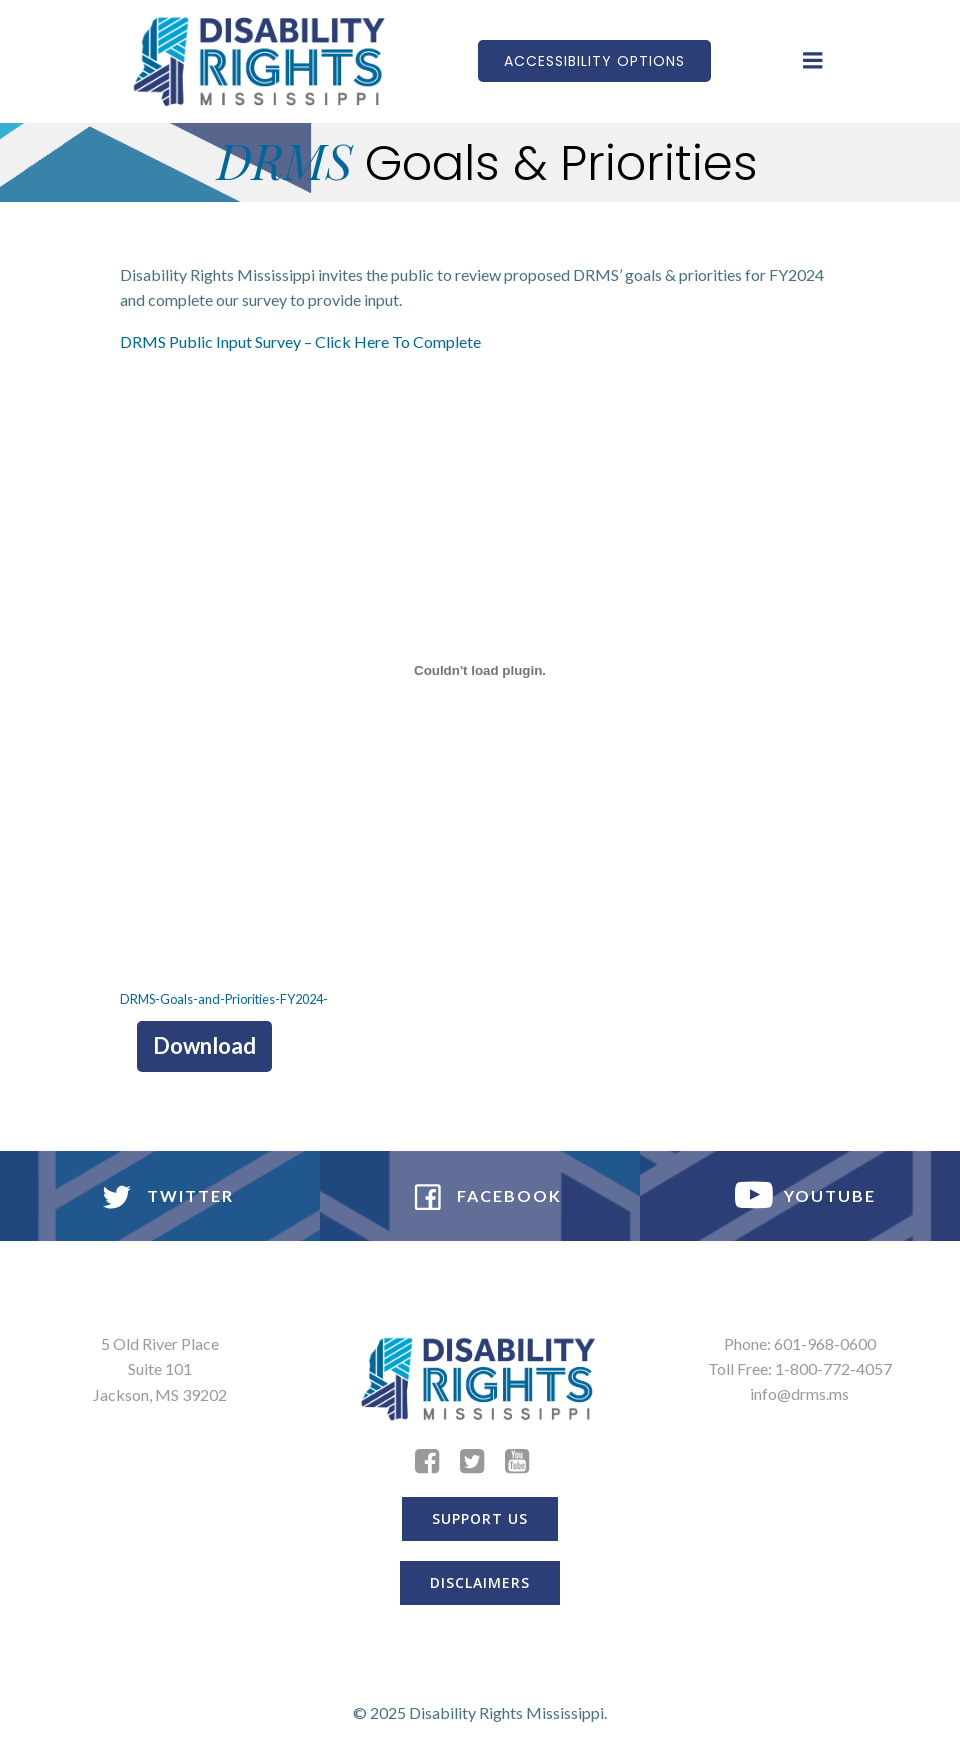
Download (204, 1045)
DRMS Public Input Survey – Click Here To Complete (300, 341)
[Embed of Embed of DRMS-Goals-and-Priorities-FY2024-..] (480, 671)
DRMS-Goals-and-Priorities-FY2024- (224, 999)
